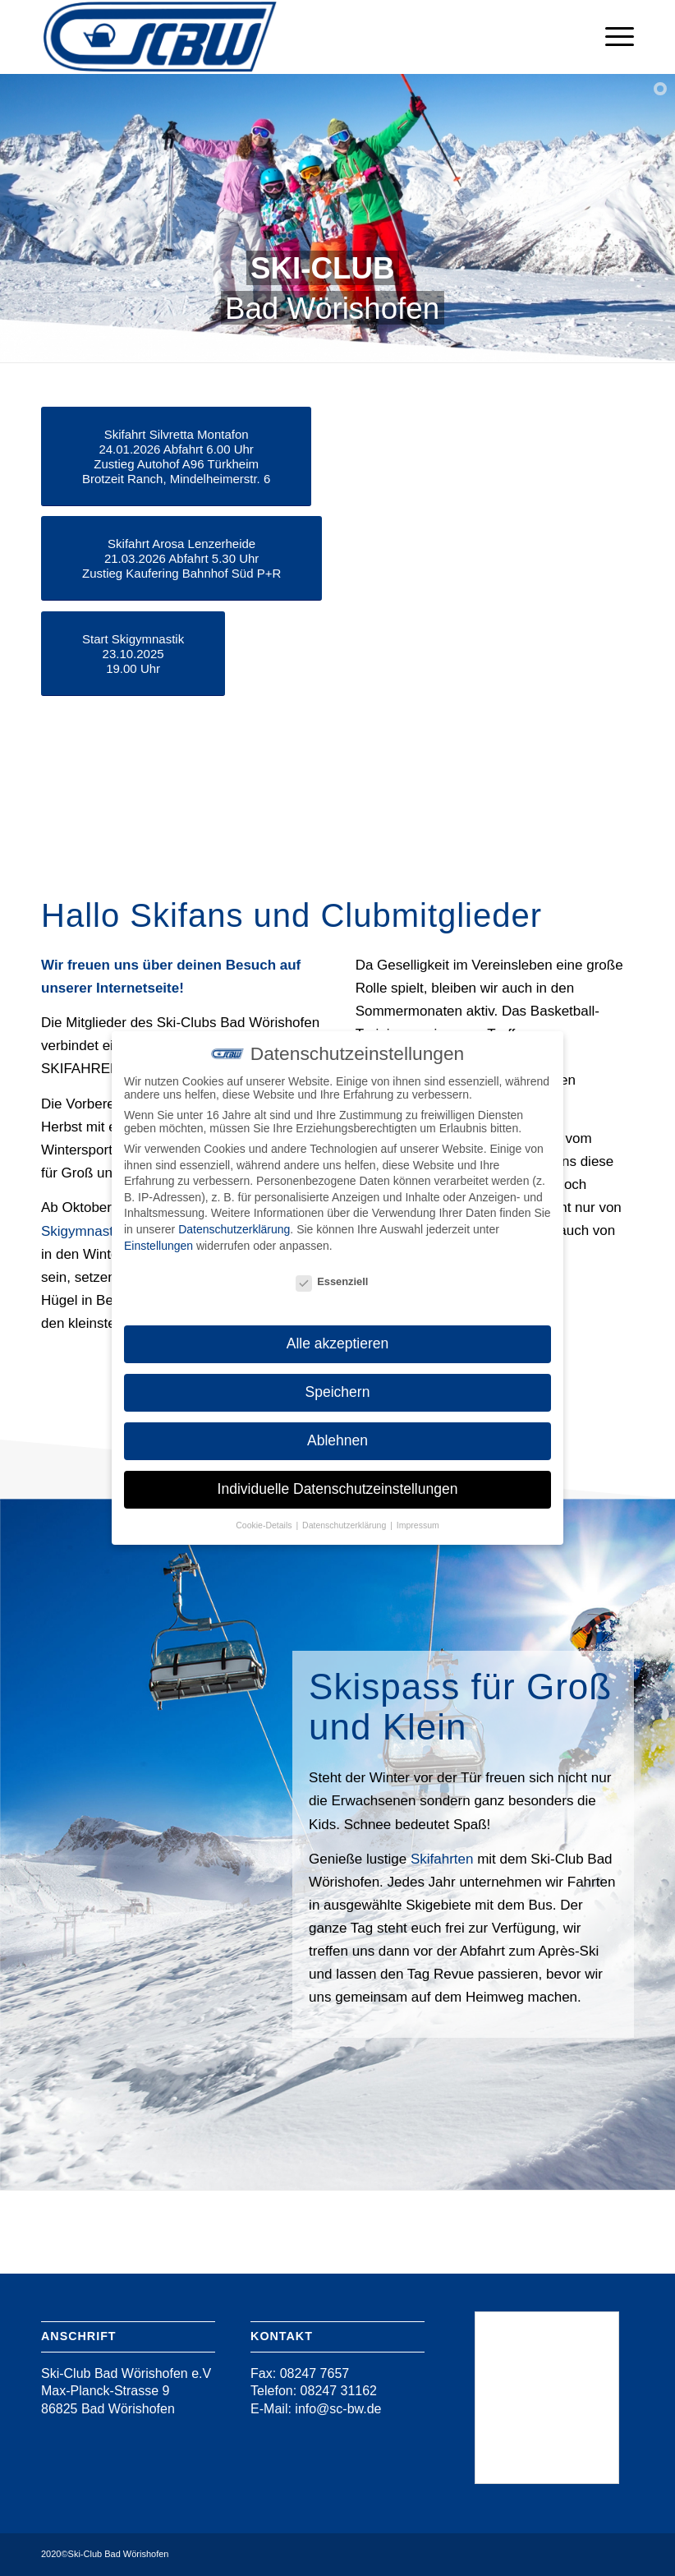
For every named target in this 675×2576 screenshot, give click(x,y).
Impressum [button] (418, 1525)
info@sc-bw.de (337, 2409)
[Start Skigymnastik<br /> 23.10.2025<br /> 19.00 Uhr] (133, 653)
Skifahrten (442, 1859)
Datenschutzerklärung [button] (345, 1525)
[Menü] (611, 37)
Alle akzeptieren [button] (338, 1343)
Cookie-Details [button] (265, 1525)
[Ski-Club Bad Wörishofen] (160, 37)
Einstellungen (158, 1245)
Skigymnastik (82, 1231)
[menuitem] (611, 37)
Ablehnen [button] (337, 1440)
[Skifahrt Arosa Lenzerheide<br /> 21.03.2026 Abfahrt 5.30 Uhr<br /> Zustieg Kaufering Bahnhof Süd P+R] (181, 558)
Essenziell (332, 1281)
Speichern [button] (337, 1392)
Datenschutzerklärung (234, 1229)
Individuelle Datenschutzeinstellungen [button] (338, 1489)
